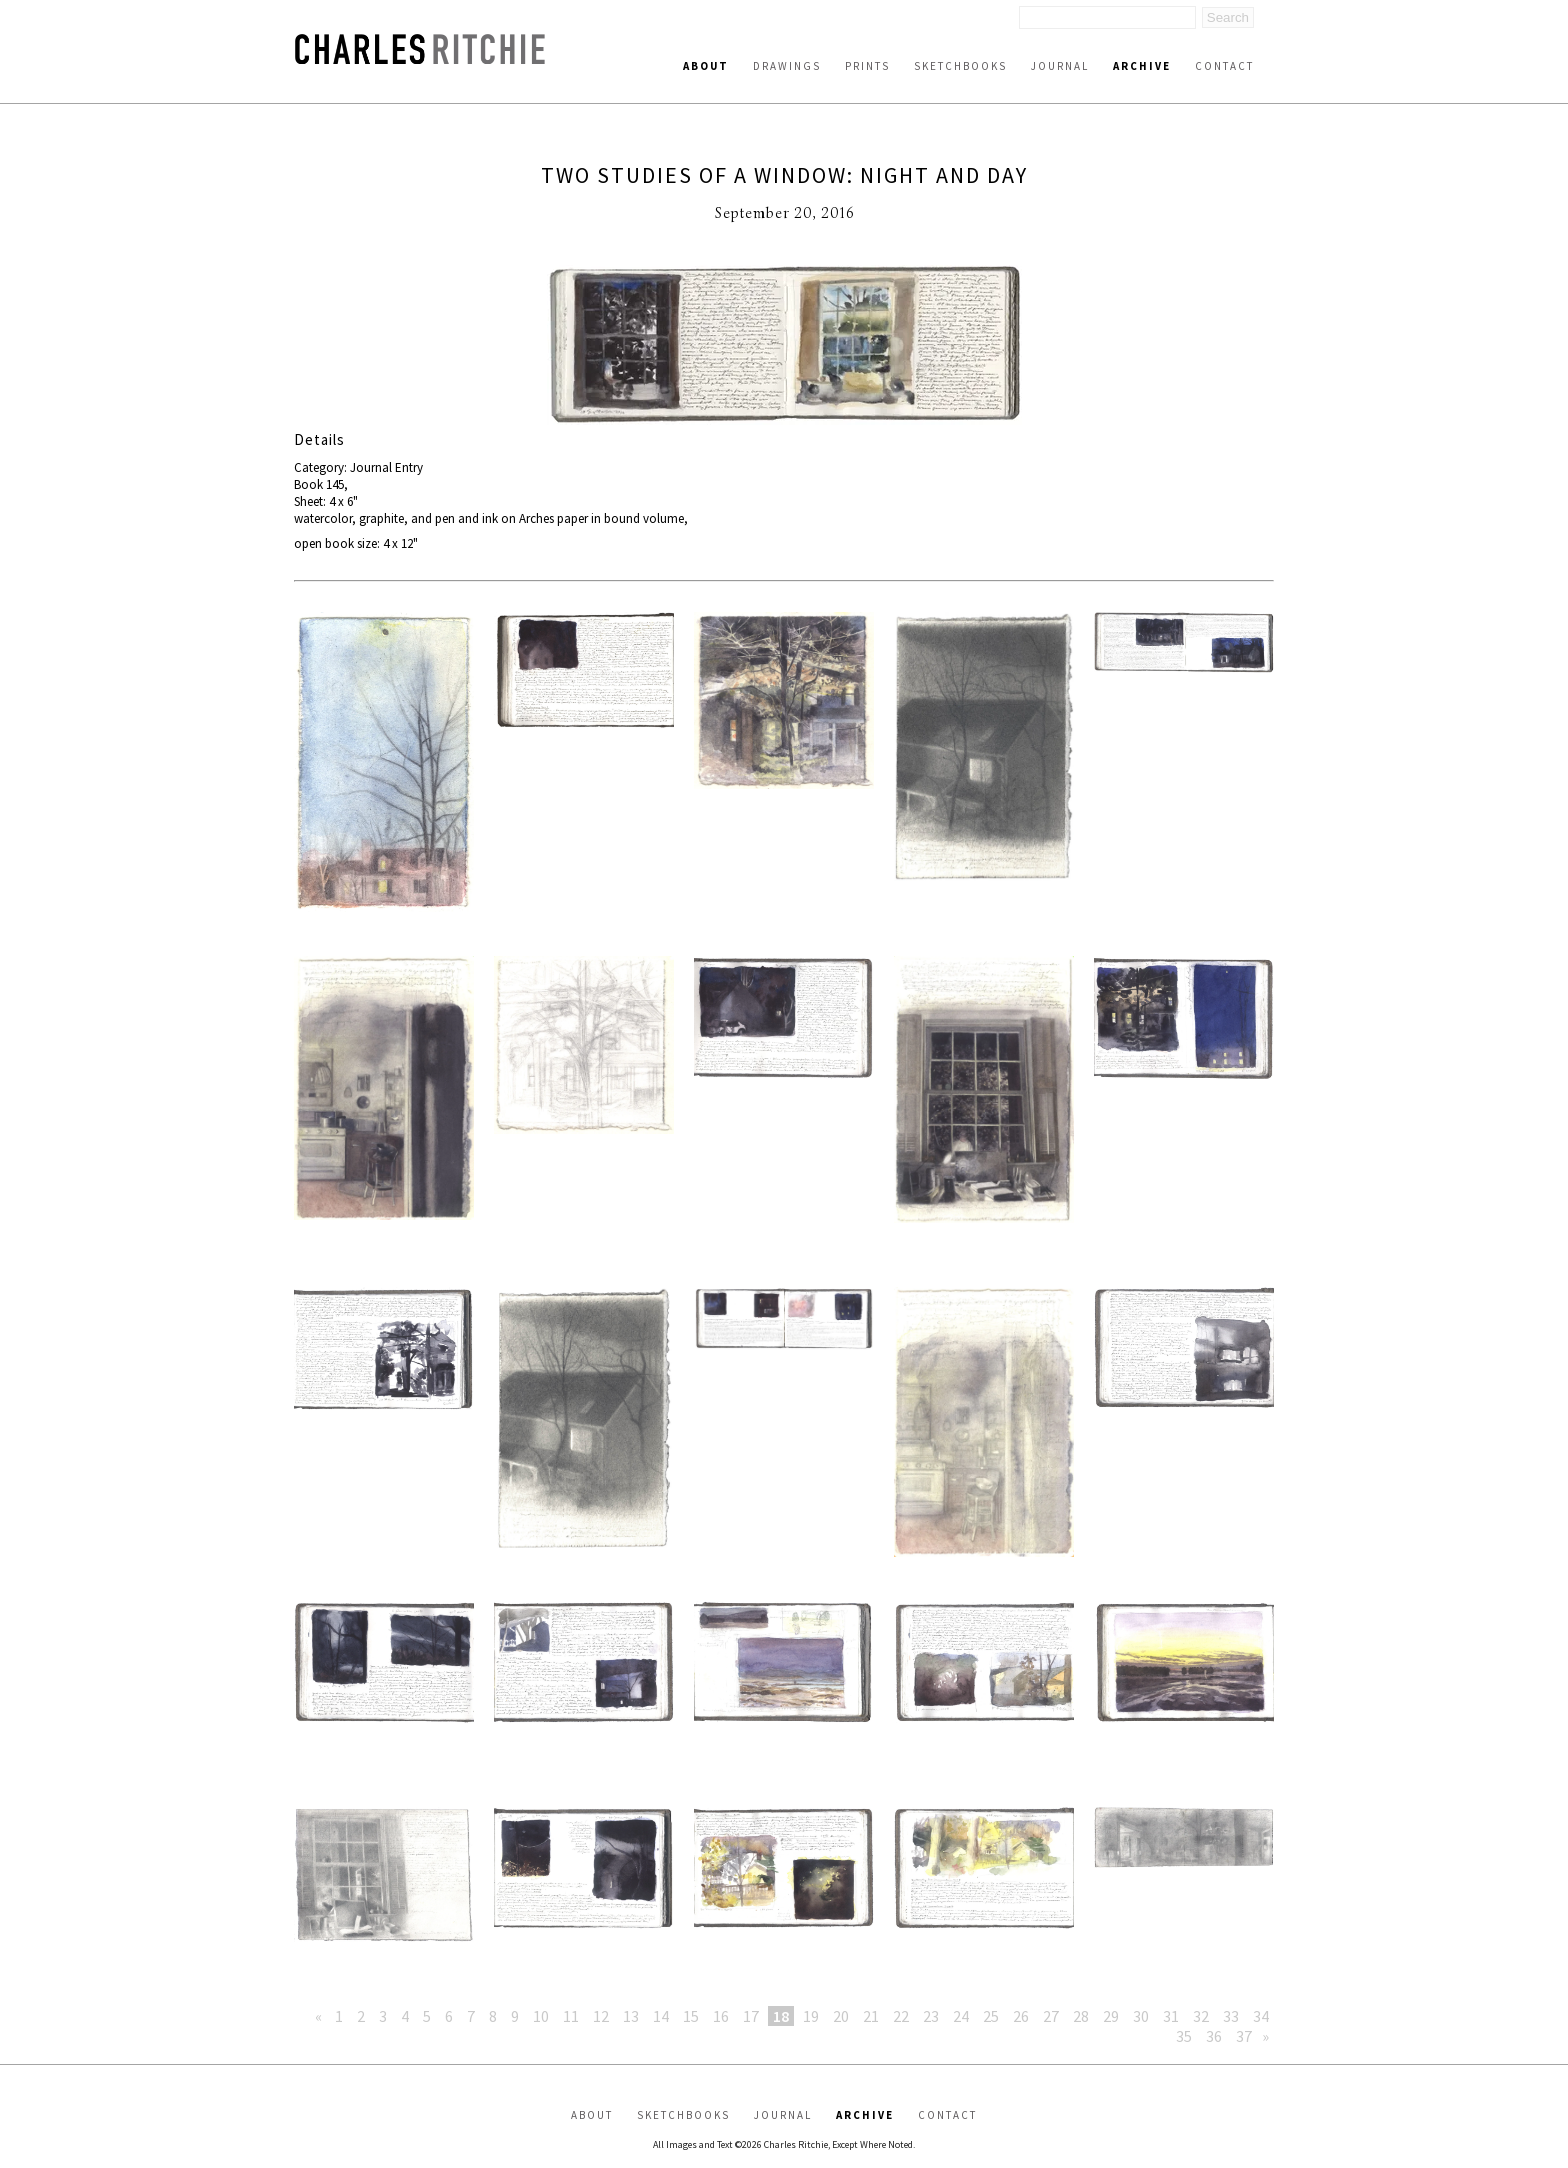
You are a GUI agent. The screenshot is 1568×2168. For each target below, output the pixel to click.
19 (811, 2016)
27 (1051, 2016)
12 (601, 2016)
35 (1184, 2036)
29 (1111, 2016)
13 (631, 2016)
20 (841, 2016)
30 (1141, 2016)
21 (871, 2016)
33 (1231, 2016)
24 (961, 2016)
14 (661, 2016)
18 (781, 2016)
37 (1244, 2036)
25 (991, 2016)
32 (1201, 2016)
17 (751, 2016)
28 (1081, 2016)
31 (1171, 2016)
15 (691, 2016)
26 (1021, 2016)
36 (1214, 2036)
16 (721, 2016)
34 (1261, 2016)
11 (571, 2016)
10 (541, 2016)
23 (931, 2016)
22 (901, 2016)
